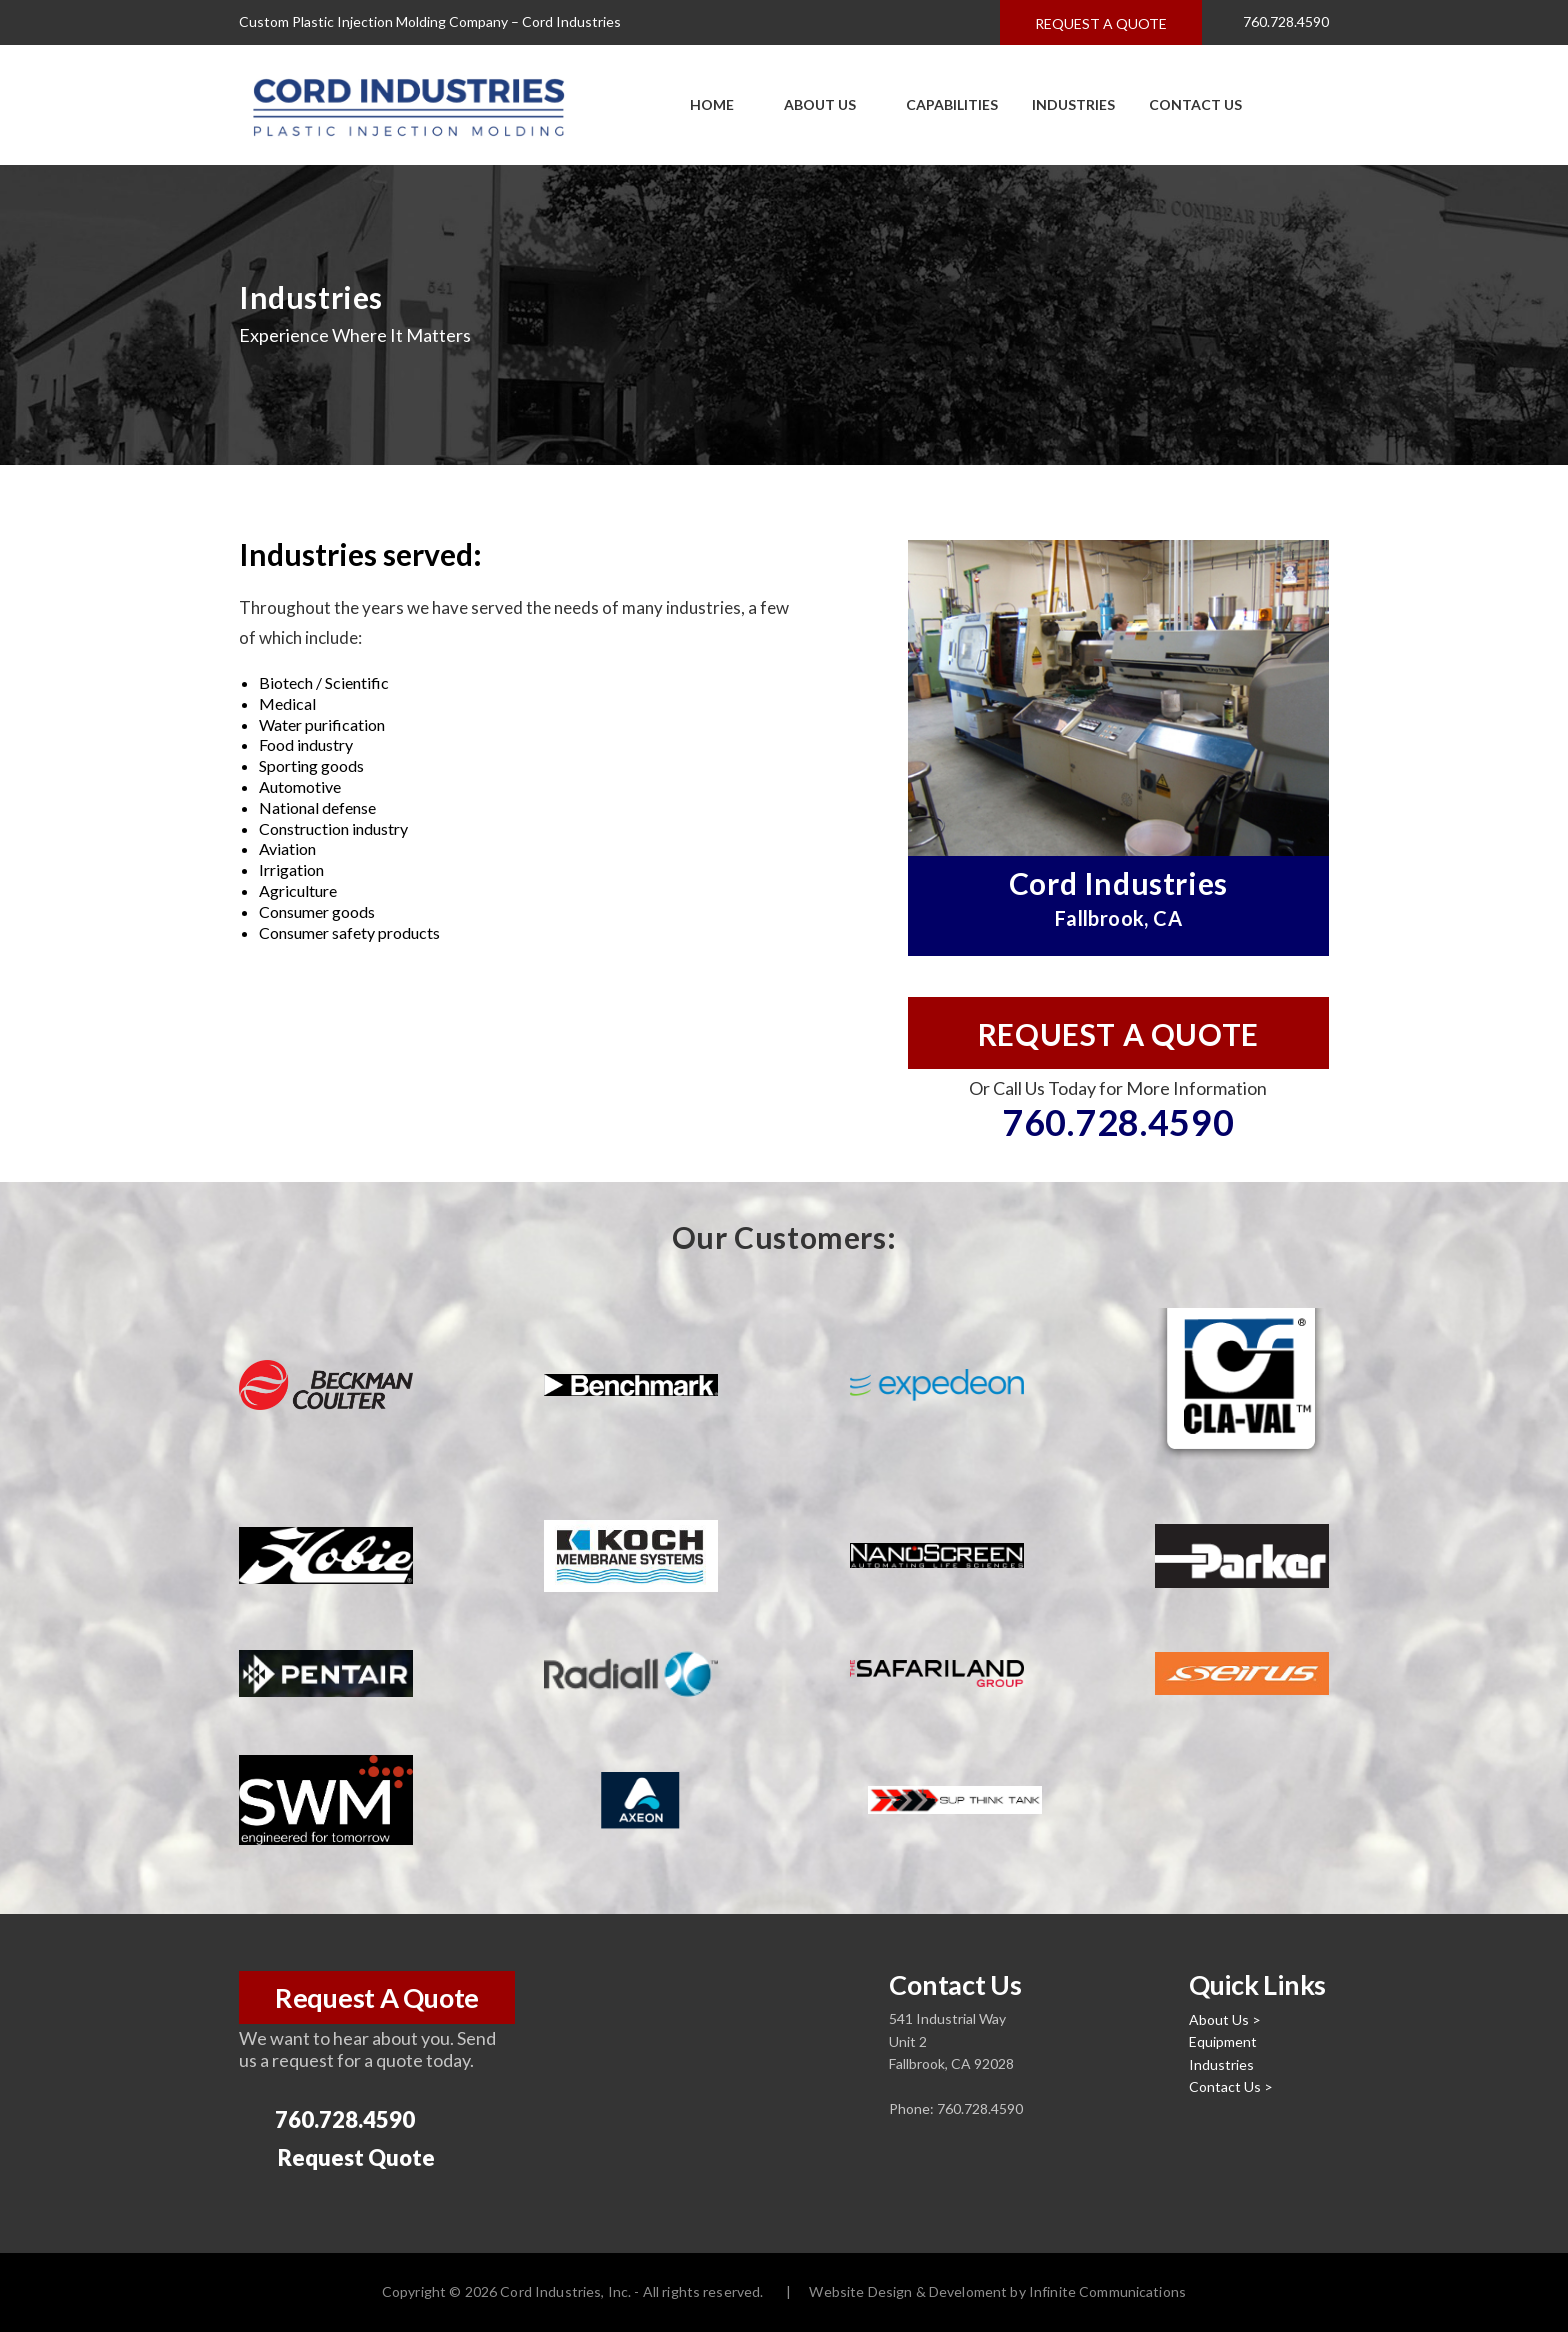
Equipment (1223, 2041)
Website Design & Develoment (908, 2291)
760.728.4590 (1274, 23)
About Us (812, 104)
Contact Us (1195, 104)
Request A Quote (377, 1997)
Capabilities (944, 104)
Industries (1073, 104)
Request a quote (1101, 23)
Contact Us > (1231, 2086)
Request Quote (339, 2158)
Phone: (913, 2108)
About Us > (1225, 2019)
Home (712, 104)
